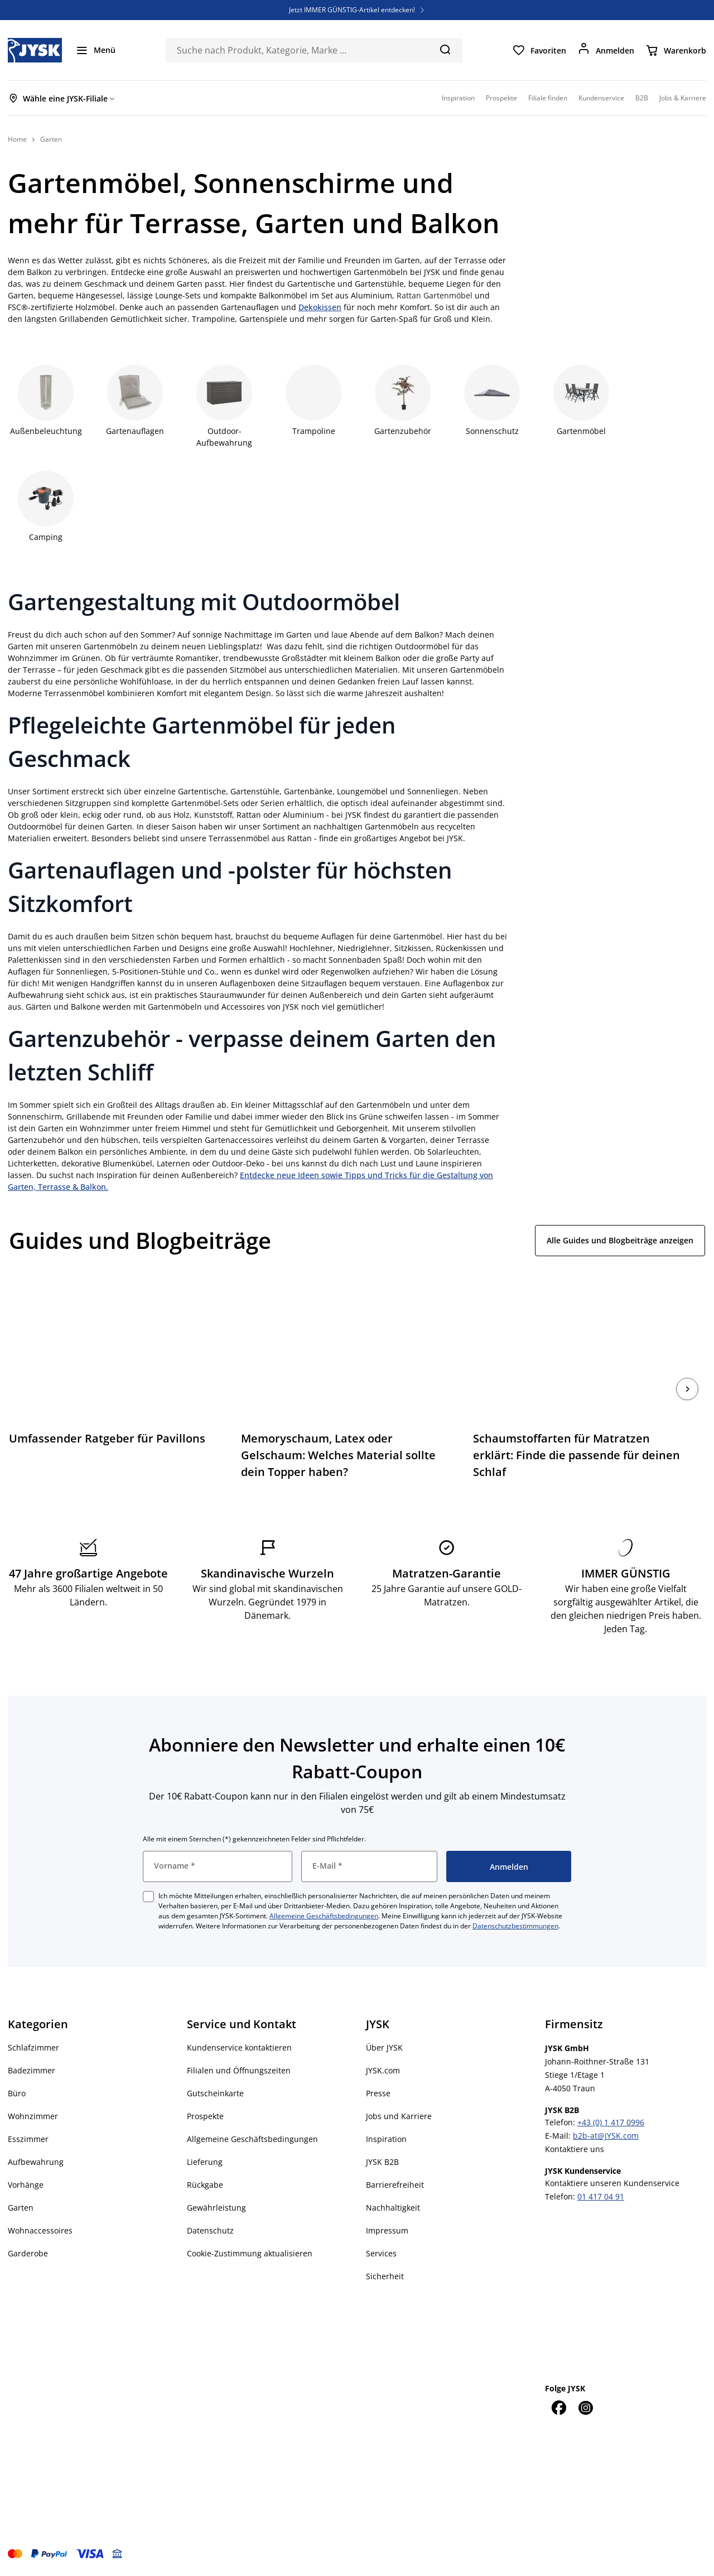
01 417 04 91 (600, 2196)
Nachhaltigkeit (393, 2207)
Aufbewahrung (36, 2162)
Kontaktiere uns (574, 2149)
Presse (378, 2093)
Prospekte (205, 2116)
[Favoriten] (539, 50)
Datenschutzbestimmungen (515, 1926)
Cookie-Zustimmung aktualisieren (249, 2253)
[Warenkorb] (675, 50)
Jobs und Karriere (399, 2116)
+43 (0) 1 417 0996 (610, 2122)
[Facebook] (558, 2407)
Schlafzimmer (33, 2047)
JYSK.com (383, 2070)
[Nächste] (687, 1389)
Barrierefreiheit (395, 2184)
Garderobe (28, 2253)
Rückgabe (205, 2184)
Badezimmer (31, 2070)
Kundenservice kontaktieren (239, 2047)
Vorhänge (26, 2184)
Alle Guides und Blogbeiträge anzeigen (620, 1240)
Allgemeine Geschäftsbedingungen (323, 1916)
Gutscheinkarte (215, 2093)
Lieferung (205, 2162)
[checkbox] (148, 1896)
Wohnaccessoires (40, 2230)
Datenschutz (210, 2230)
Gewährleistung (216, 2207)
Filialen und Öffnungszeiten (239, 2070)
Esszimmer (28, 2139)
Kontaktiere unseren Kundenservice (612, 2183)
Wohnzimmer (33, 2116)
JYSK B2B (382, 2162)
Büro (17, 2093)
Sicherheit (385, 2276)
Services (381, 2253)
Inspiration (386, 2139)
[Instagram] (585, 2407)
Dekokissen (319, 307)
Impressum (387, 2230)
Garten (20, 2207)
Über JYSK (384, 2047)
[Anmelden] (605, 50)
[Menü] (95, 50)
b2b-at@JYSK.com (606, 2135)
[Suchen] (444, 49)
